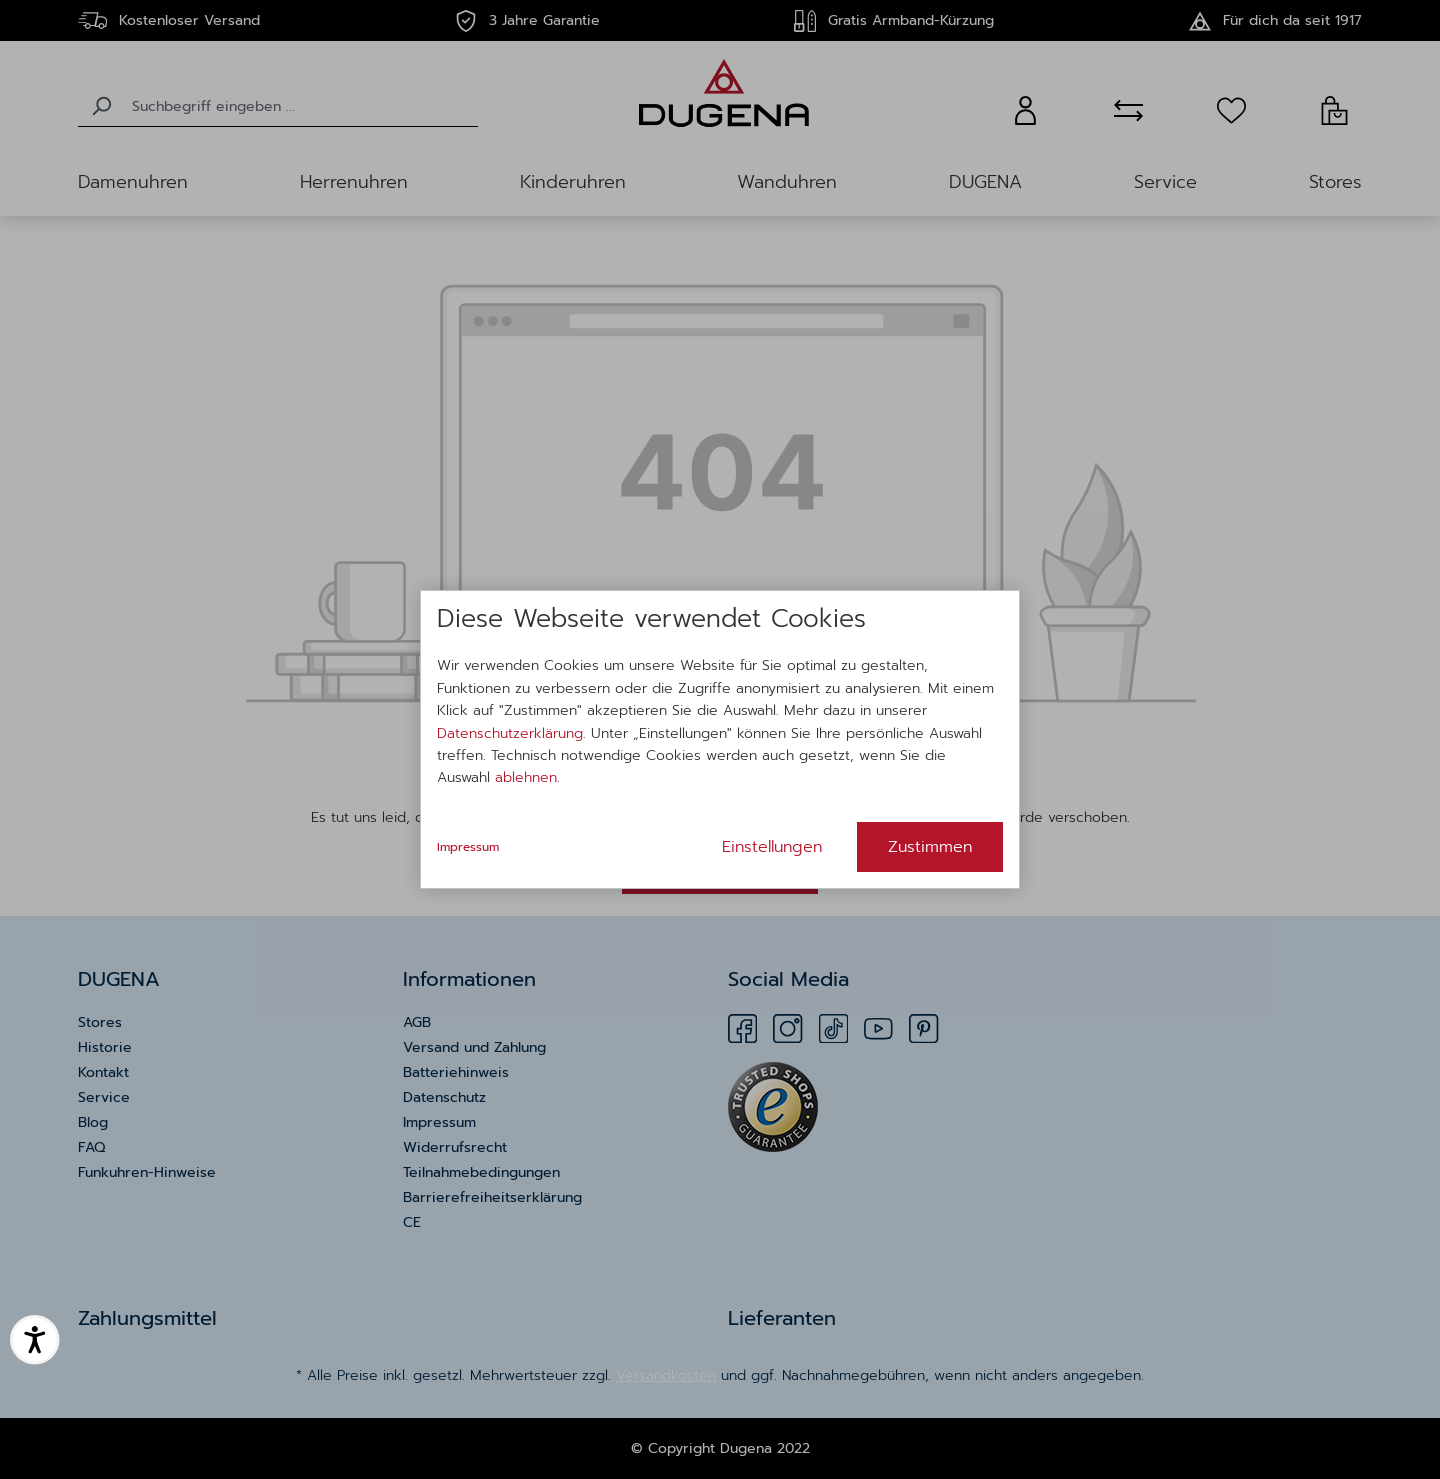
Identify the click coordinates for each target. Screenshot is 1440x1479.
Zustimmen (930, 847)
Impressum (468, 847)
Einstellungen (772, 847)
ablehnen (526, 777)
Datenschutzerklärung (510, 733)
